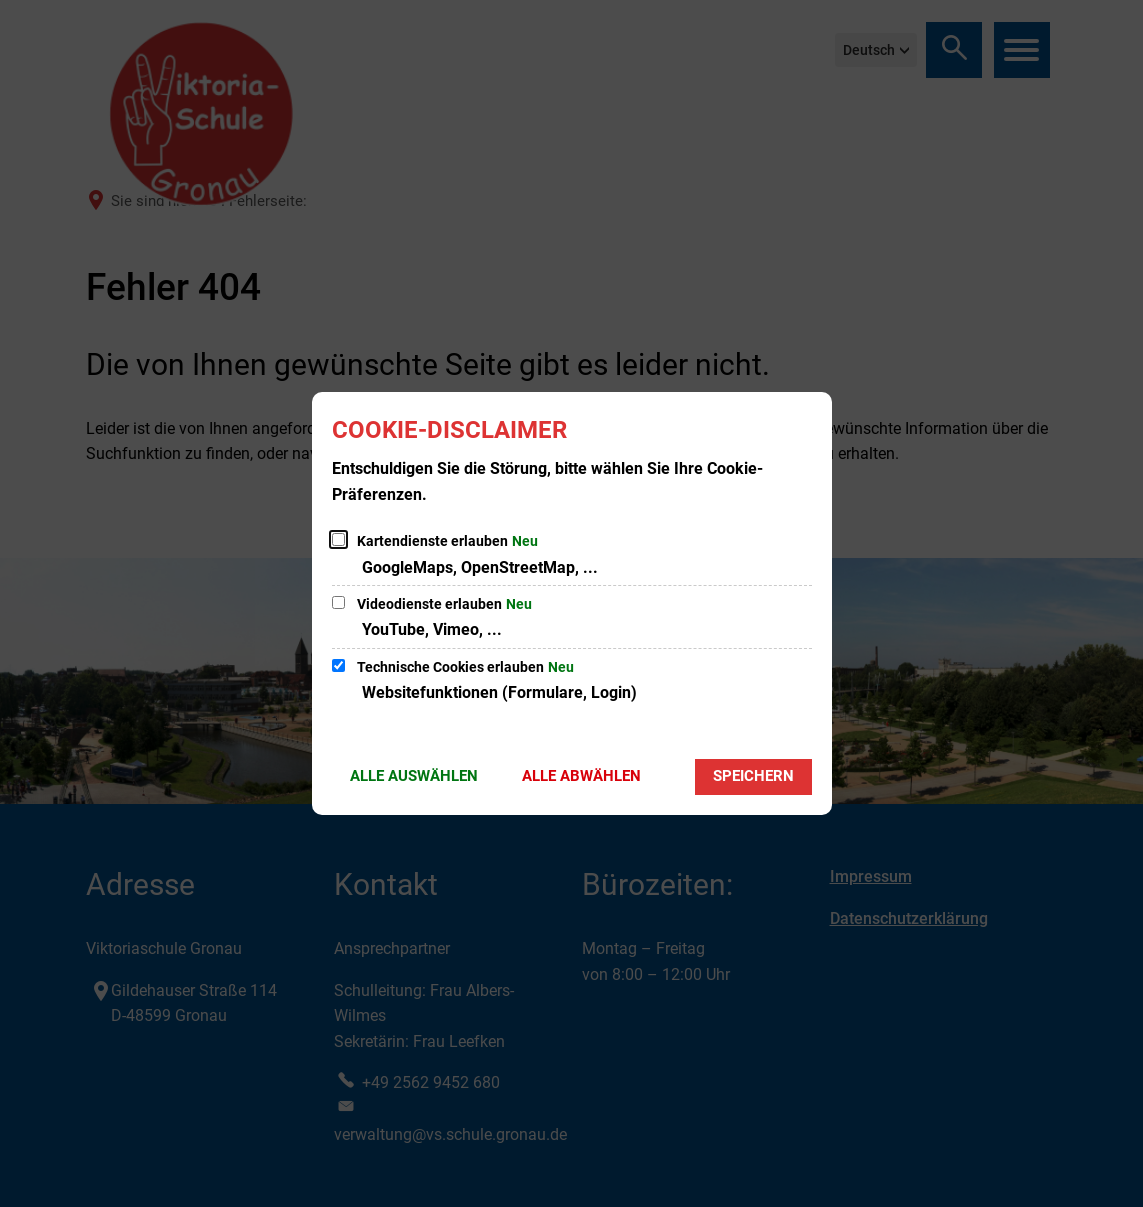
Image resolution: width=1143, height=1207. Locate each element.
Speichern (753, 776)
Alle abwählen (581, 776)
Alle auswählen (414, 776)
